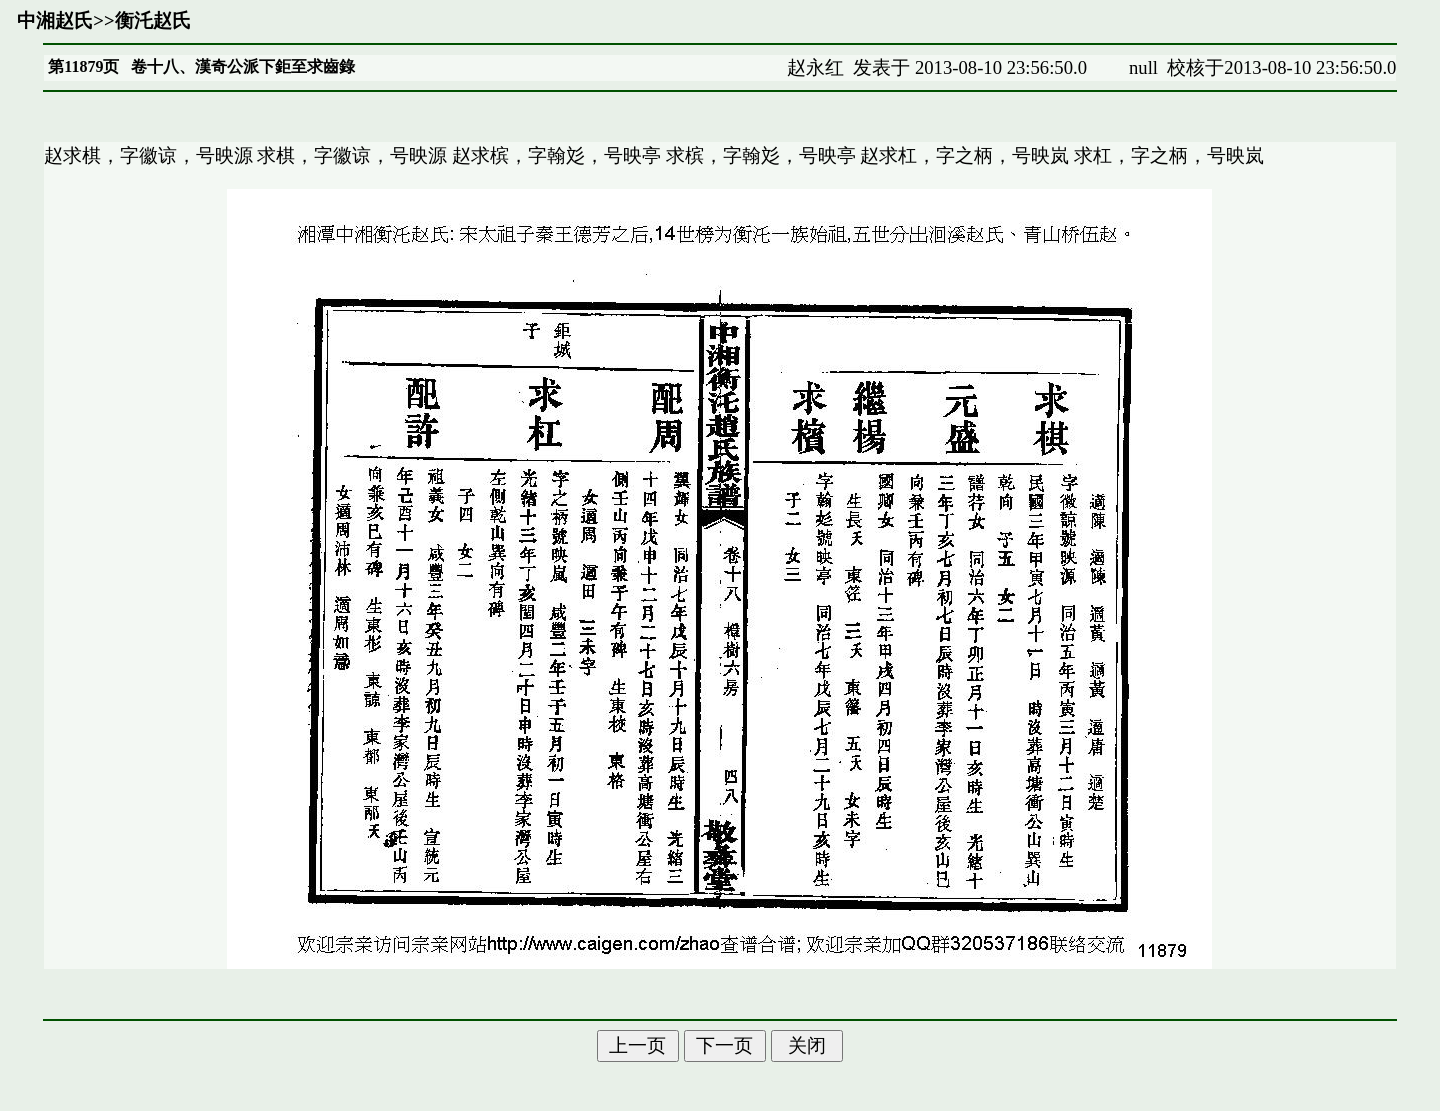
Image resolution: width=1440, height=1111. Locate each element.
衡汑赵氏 (153, 20)
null (1143, 67)
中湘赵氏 (55, 20)
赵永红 (815, 67)
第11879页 (83, 66)
